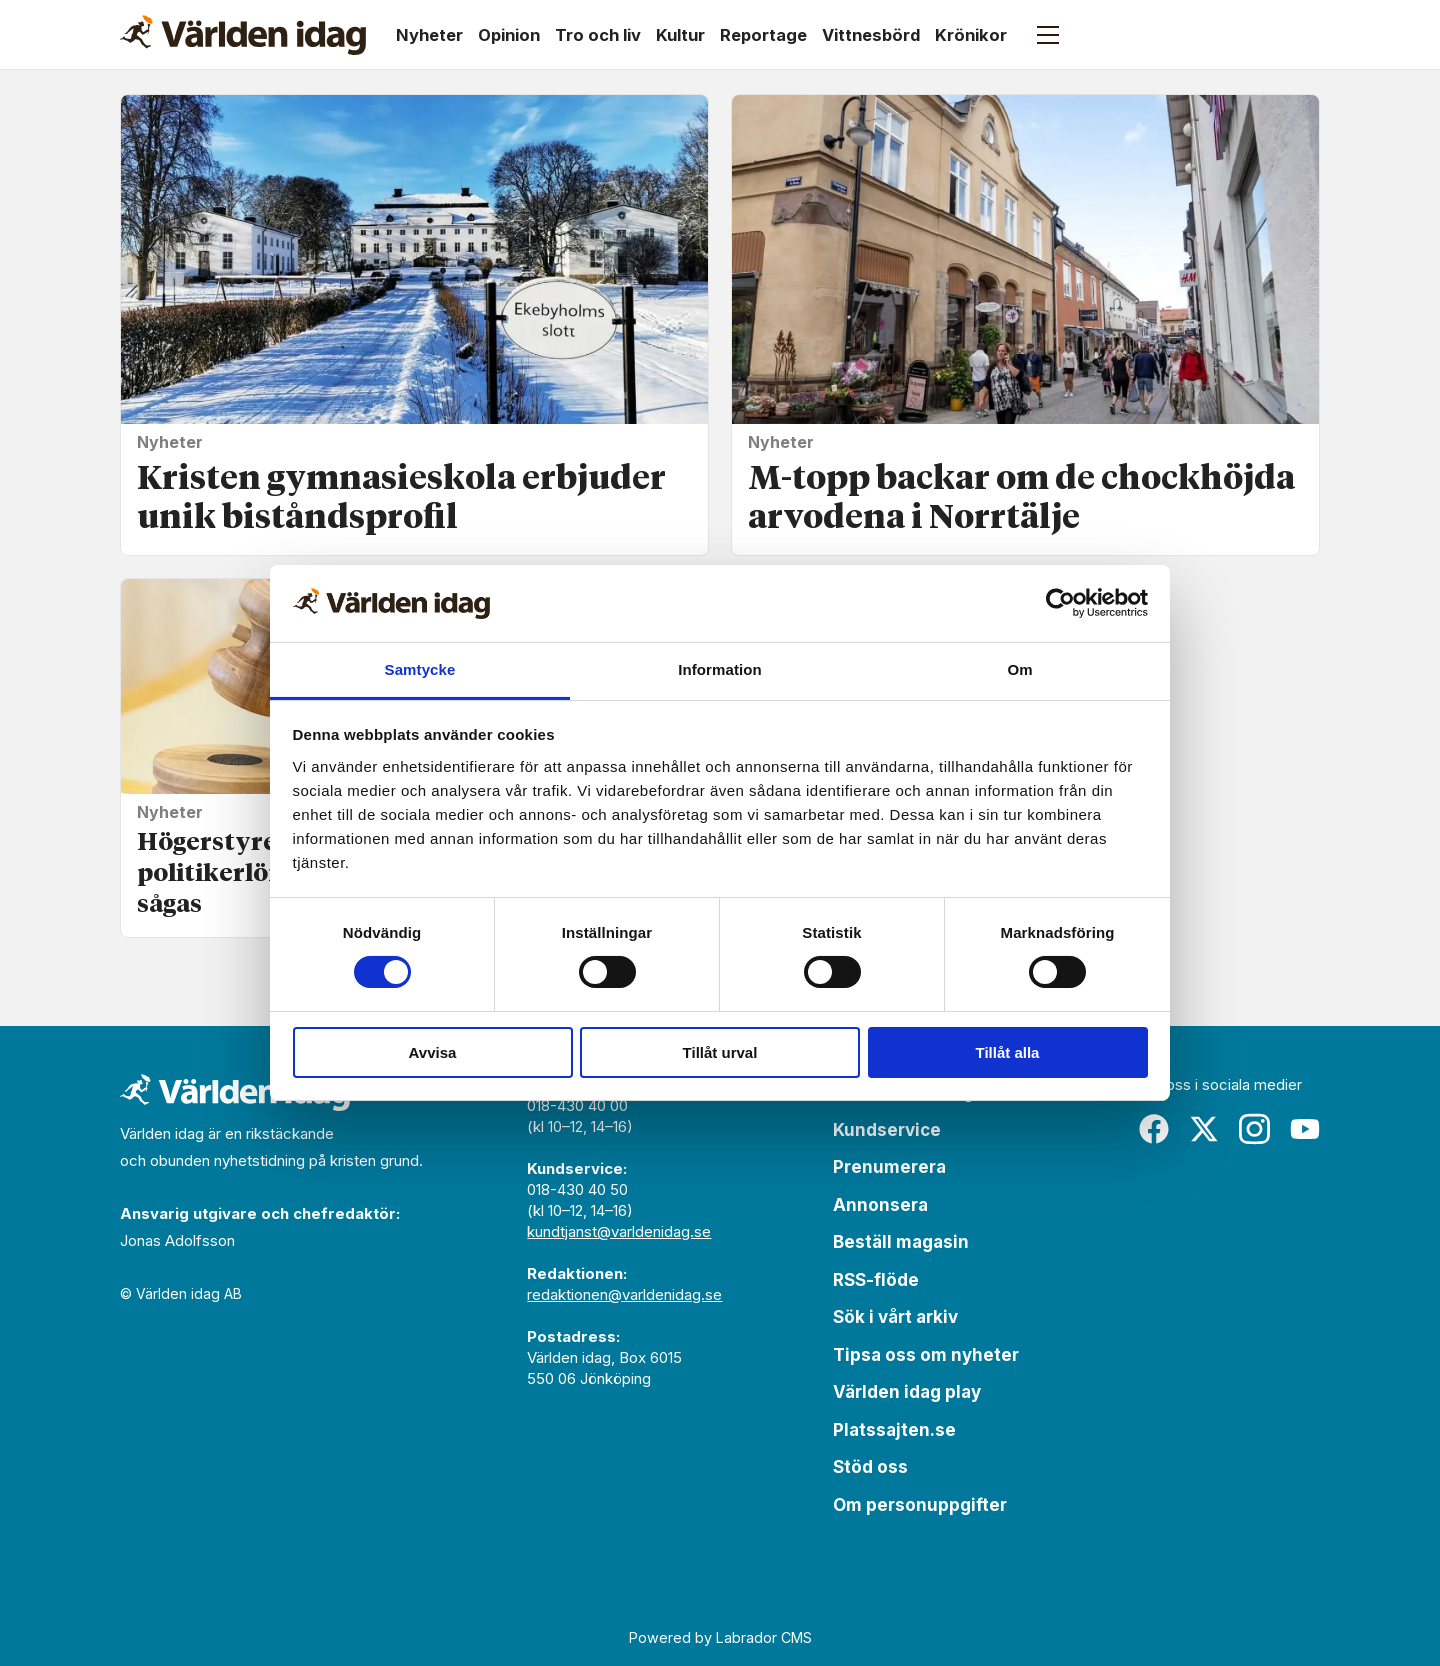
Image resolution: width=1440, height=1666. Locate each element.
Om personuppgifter (920, 1505)
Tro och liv (598, 35)
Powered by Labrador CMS (720, 1637)
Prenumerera (889, 1167)
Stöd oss (870, 1467)
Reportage (763, 35)
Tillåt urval (720, 1052)
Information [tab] (720, 669)
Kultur (680, 35)
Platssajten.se (894, 1430)
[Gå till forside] (243, 35)
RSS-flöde (876, 1280)
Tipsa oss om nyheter (926, 1355)
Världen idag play (907, 1392)
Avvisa (433, 1052)
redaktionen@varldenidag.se (624, 1294)
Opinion (509, 35)
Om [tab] (1019, 669)
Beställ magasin (901, 1242)
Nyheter (429, 35)
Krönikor (971, 35)
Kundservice (887, 1130)
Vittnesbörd (871, 35)
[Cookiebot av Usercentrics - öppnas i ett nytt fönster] (1060, 603)
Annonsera (880, 1205)
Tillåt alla (1008, 1052)
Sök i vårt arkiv (895, 1317)
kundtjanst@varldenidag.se (619, 1231)
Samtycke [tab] (420, 669)
